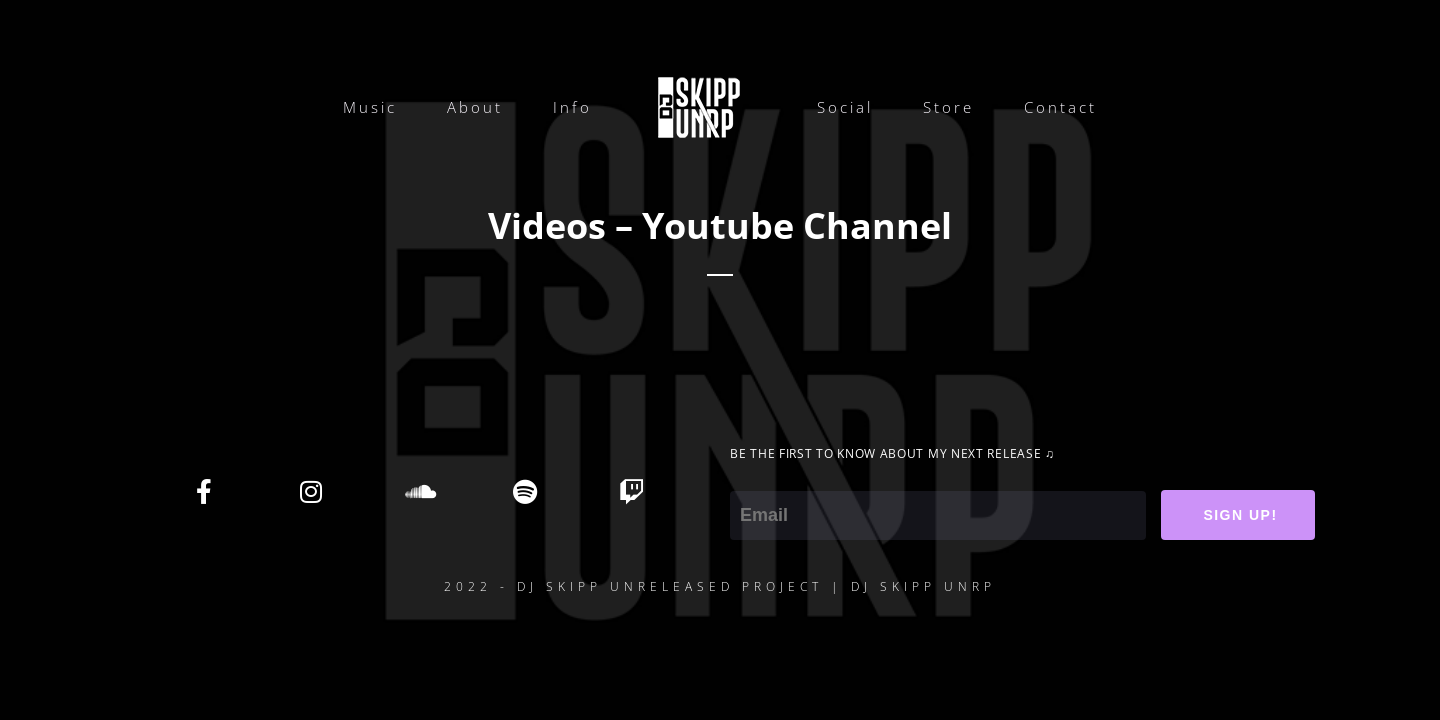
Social (845, 107)
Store (948, 107)
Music (370, 107)
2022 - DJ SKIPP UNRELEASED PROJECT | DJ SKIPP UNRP (720, 586)
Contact (1060, 107)
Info (572, 107)
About (475, 107)
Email (752, 477)
